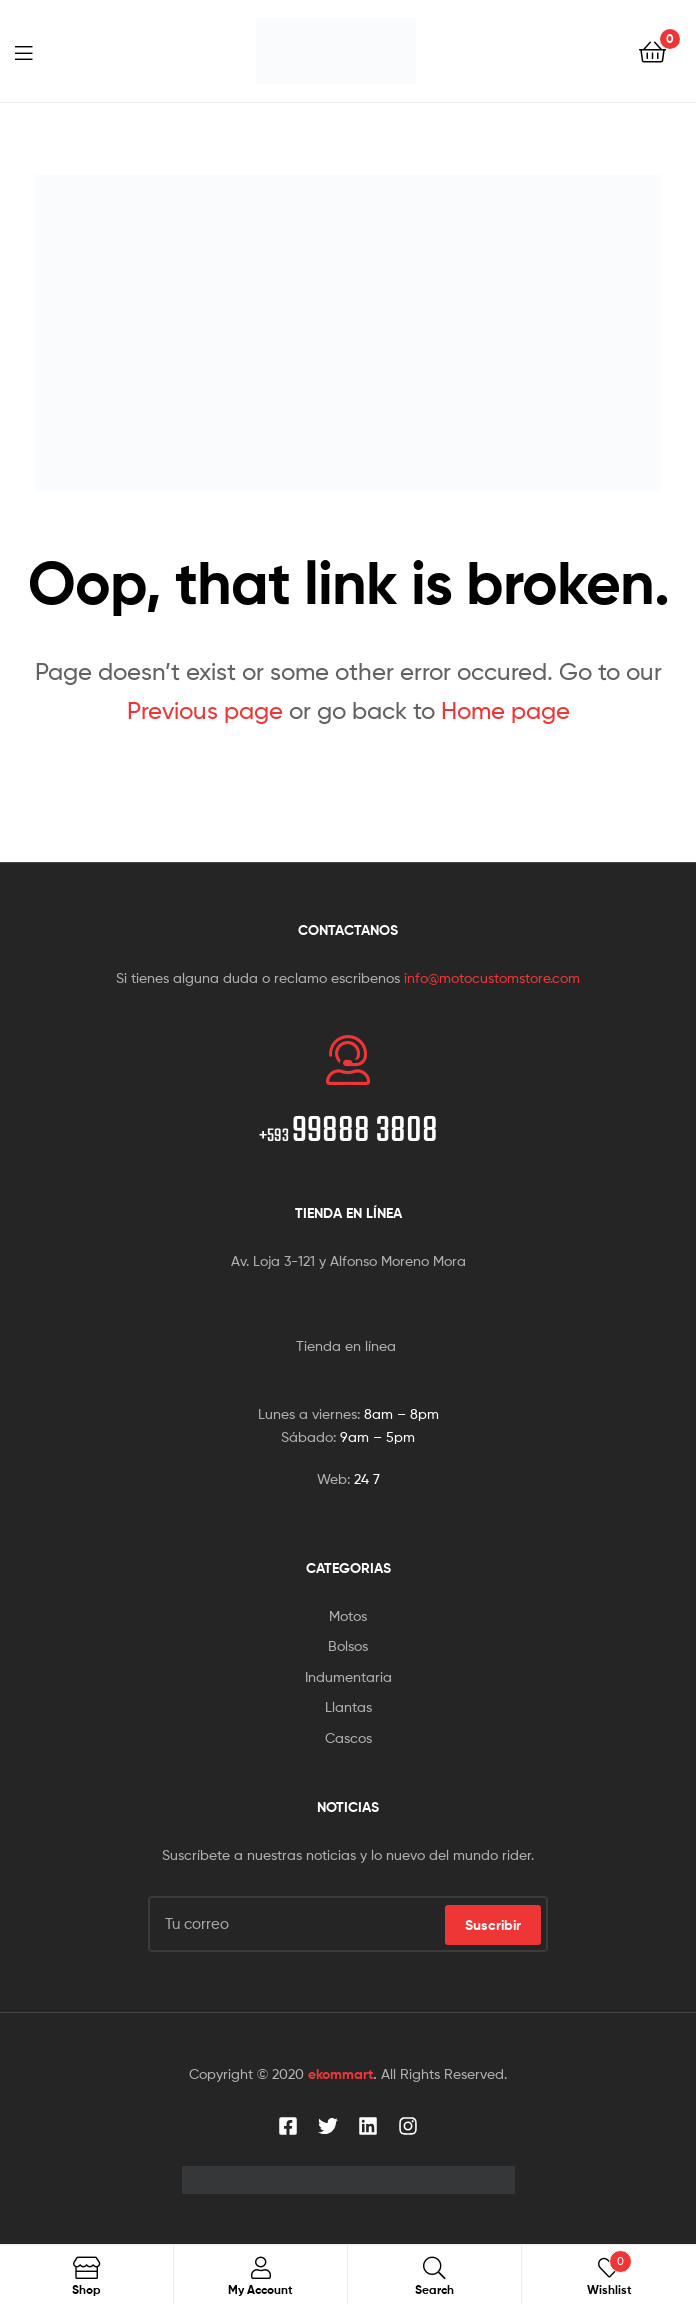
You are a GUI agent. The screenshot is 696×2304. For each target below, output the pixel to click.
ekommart (340, 2074)
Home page (505, 710)
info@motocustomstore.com (492, 977)
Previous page (205, 710)
